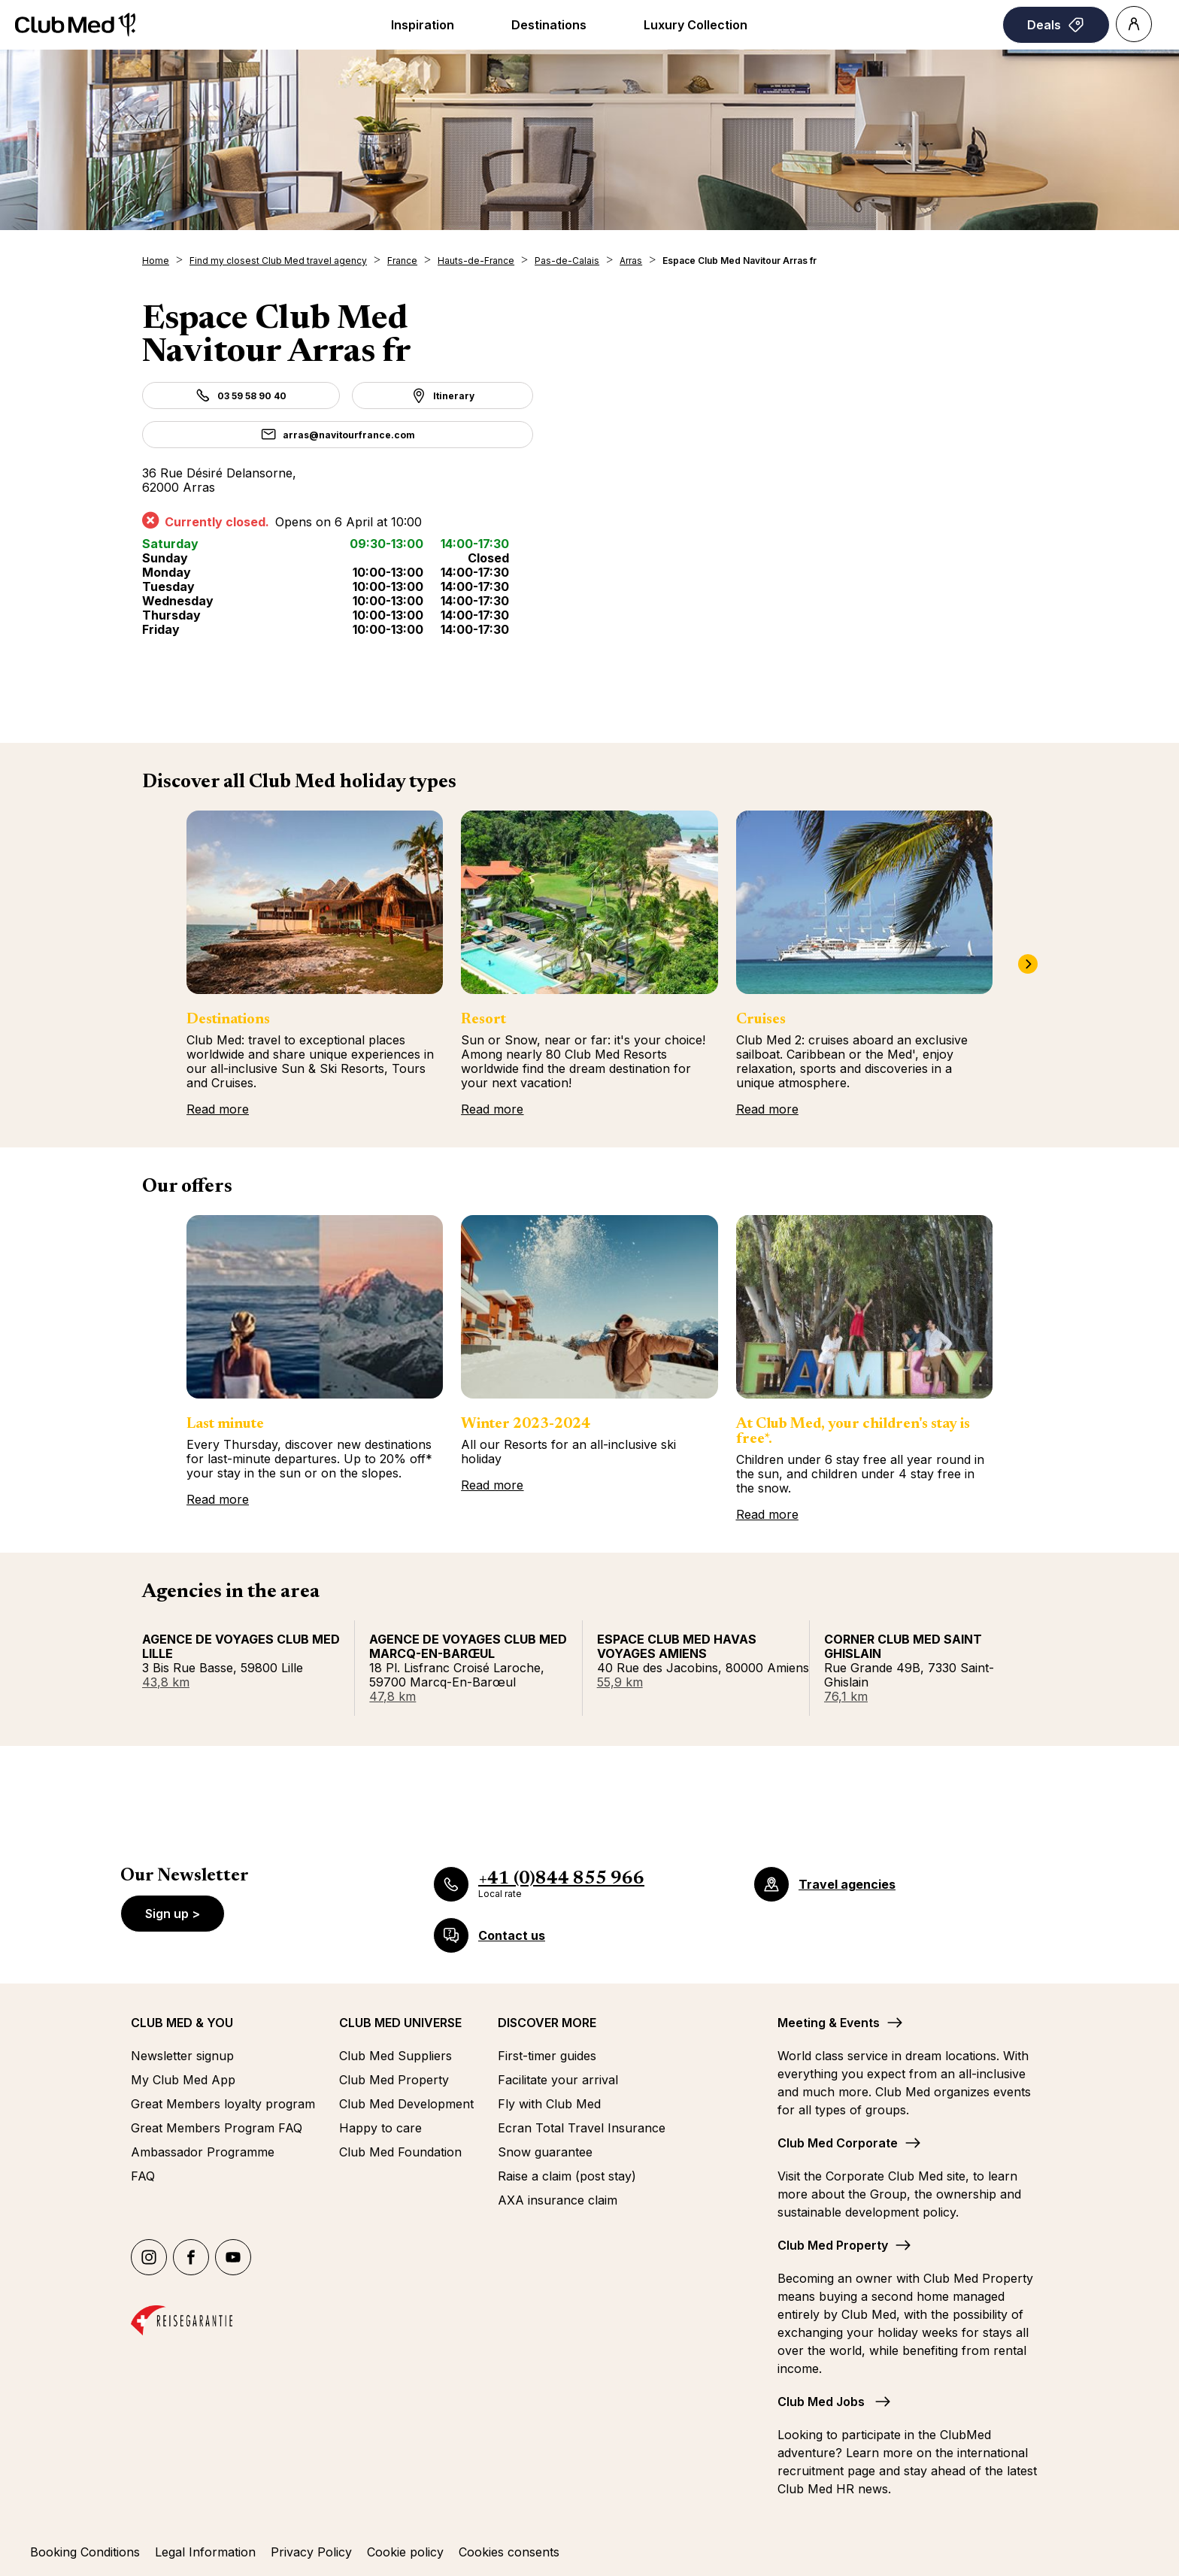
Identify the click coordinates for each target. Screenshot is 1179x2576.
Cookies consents (509, 2551)
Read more (217, 1109)
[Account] (1134, 24)
